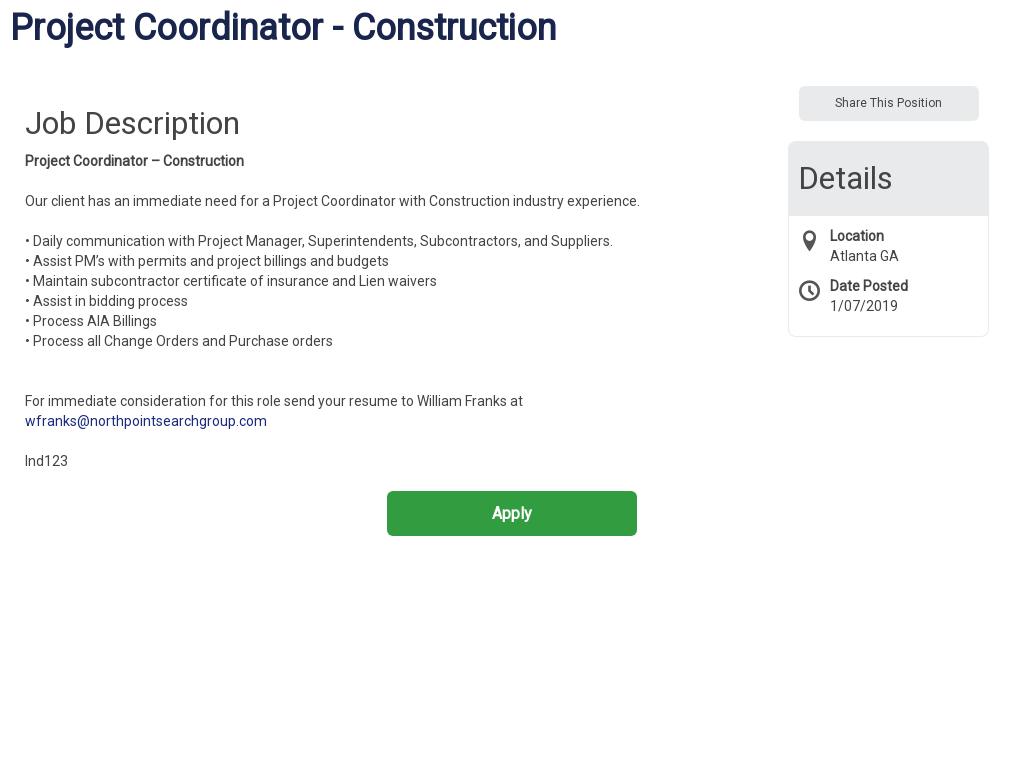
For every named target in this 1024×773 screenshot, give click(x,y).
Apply (512, 513)
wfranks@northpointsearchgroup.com (146, 421)
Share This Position (888, 103)
